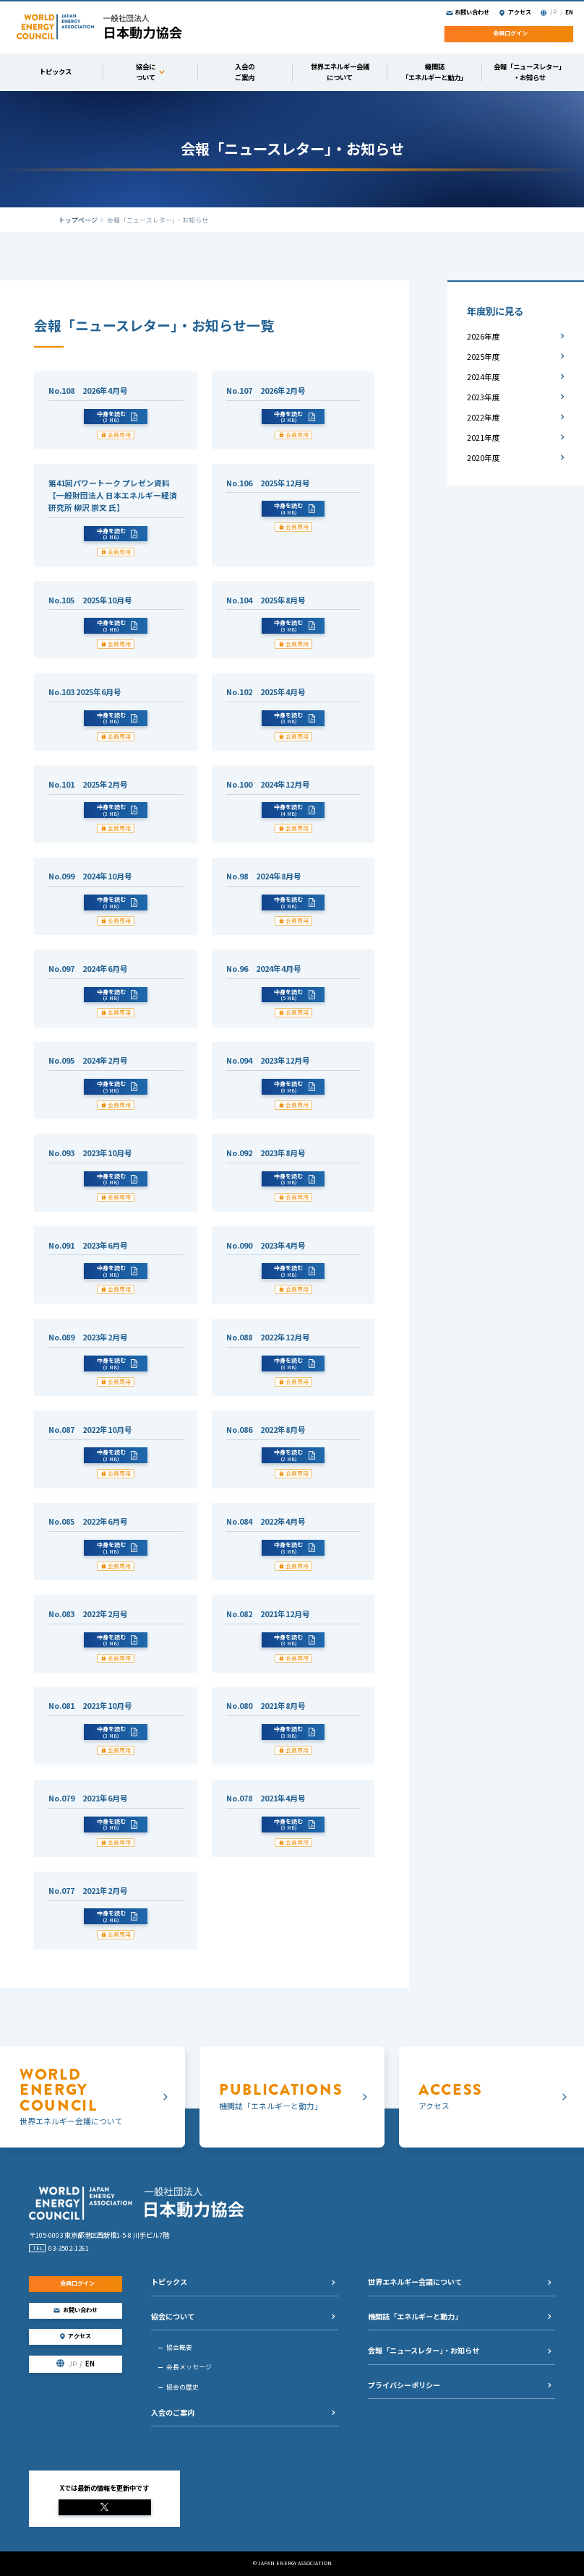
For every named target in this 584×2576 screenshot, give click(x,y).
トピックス (169, 2281)
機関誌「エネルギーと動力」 (415, 2316)
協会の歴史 (182, 2387)
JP (553, 12)
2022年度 (483, 417)
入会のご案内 (172, 2412)
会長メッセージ (189, 2367)
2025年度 (483, 356)
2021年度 (483, 437)
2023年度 (483, 397)
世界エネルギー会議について (415, 2281)
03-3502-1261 (68, 2248)
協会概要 (179, 2347)
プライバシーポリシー (404, 2384)
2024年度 (483, 376)
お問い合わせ (472, 12)
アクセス (519, 12)
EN (569, 12)
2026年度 (483, 336)
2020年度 (483, 457)
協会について (172, 2316)
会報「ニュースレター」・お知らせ (423, 2350)
